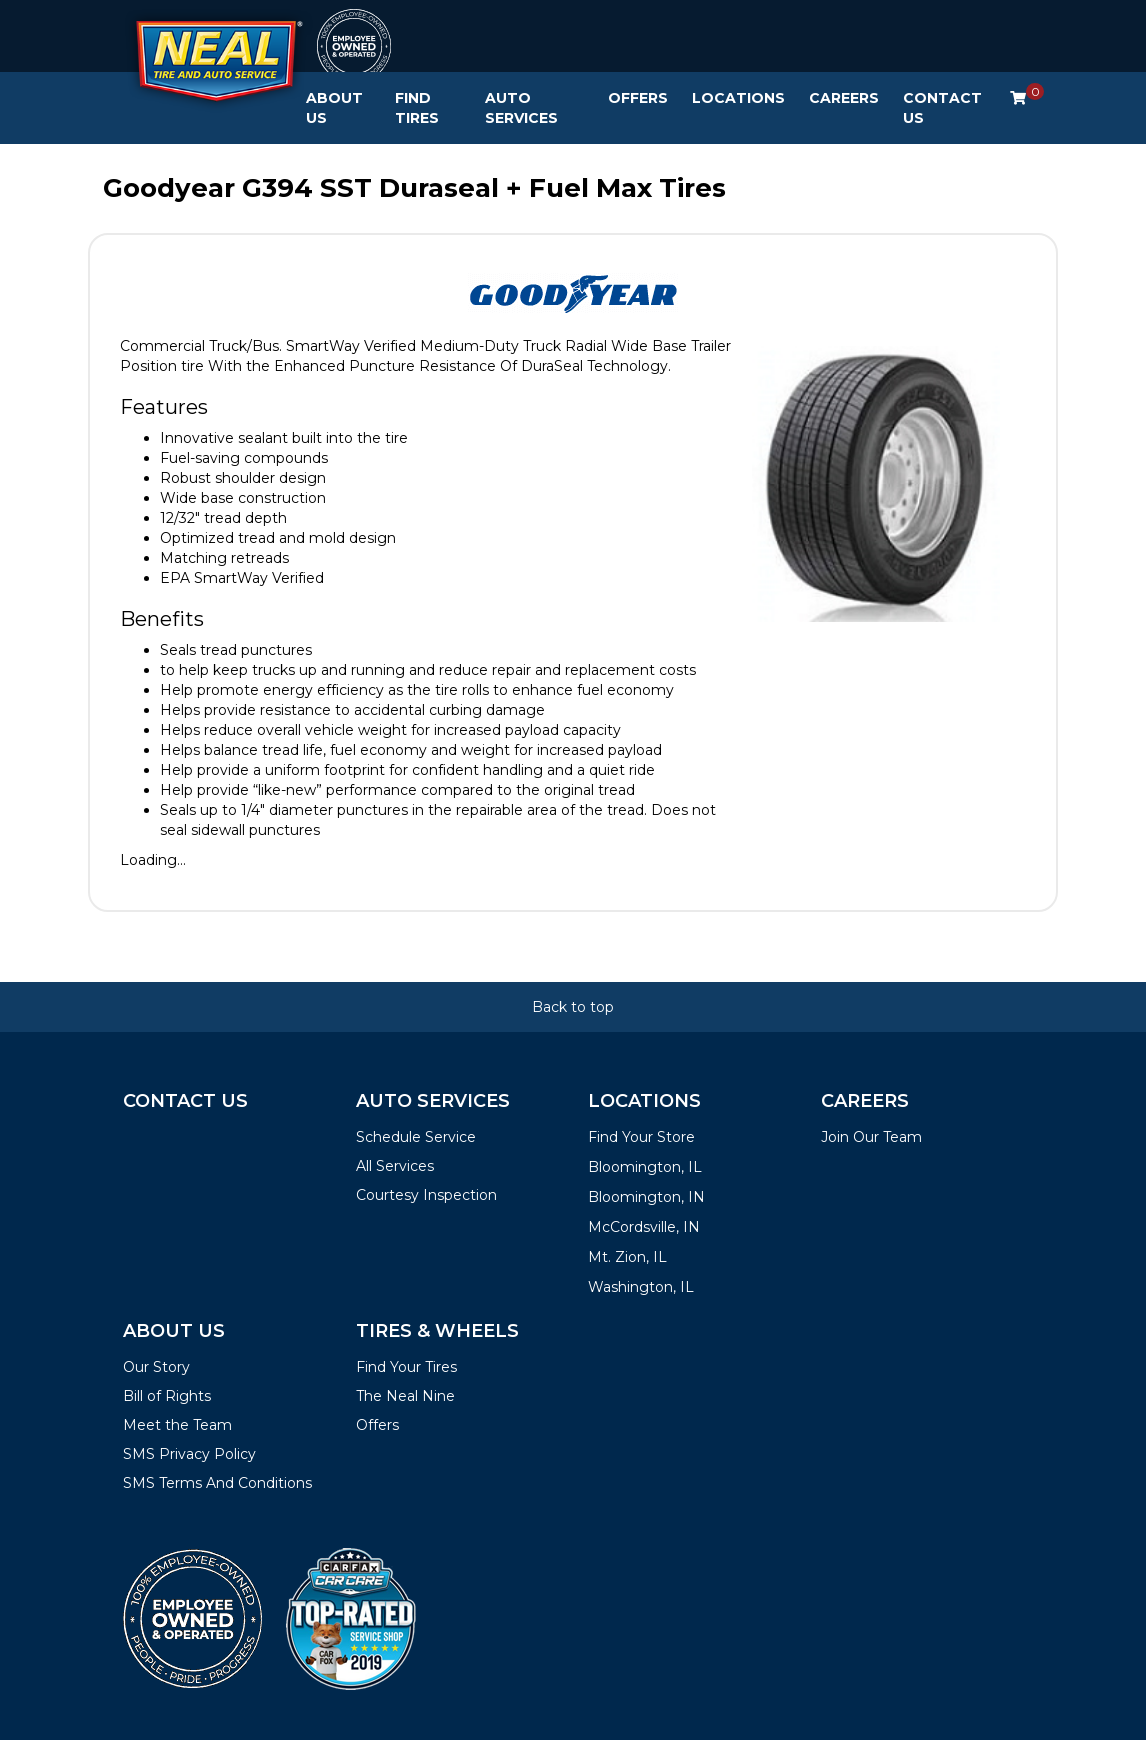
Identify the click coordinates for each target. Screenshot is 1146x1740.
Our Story (156, 1367)
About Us (334, 108)
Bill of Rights (167, 1396)
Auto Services (521, 108)
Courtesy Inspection (426, 1195)
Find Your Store (641, 1137)
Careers (844, 98)
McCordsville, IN (644, 1227)
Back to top (573, 1007)
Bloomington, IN (646, 1197)
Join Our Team (871, 1137)
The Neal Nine (405, 1396)
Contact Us (942, 108)
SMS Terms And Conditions (217, 1483)
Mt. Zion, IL (627, 1257)
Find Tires (417, 108)
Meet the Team (177, 1425)
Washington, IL (641, 1287)
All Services (395, 1166)
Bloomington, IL (645, 1167)
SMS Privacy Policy (189, 1454)
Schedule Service (416, 1137)
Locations (738, 98)
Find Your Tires (406, 1367)
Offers (638, 98)
